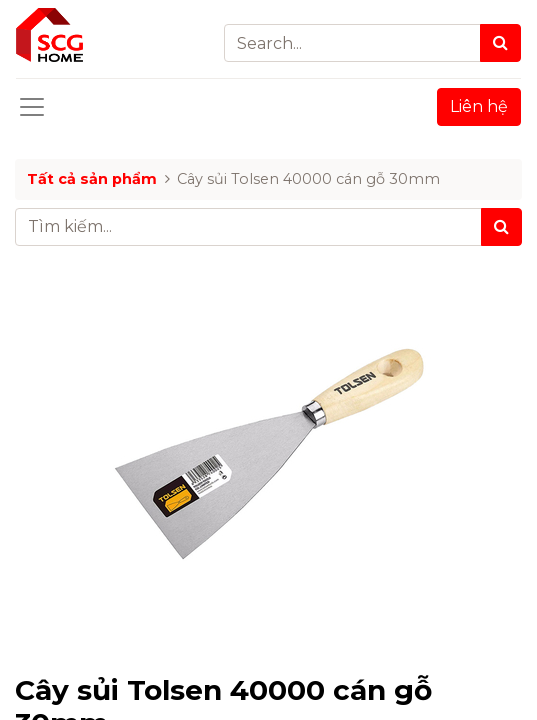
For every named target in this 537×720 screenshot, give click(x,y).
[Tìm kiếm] (501, 227)
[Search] (500, 43)
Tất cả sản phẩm (92, 179)
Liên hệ (479, 106)
